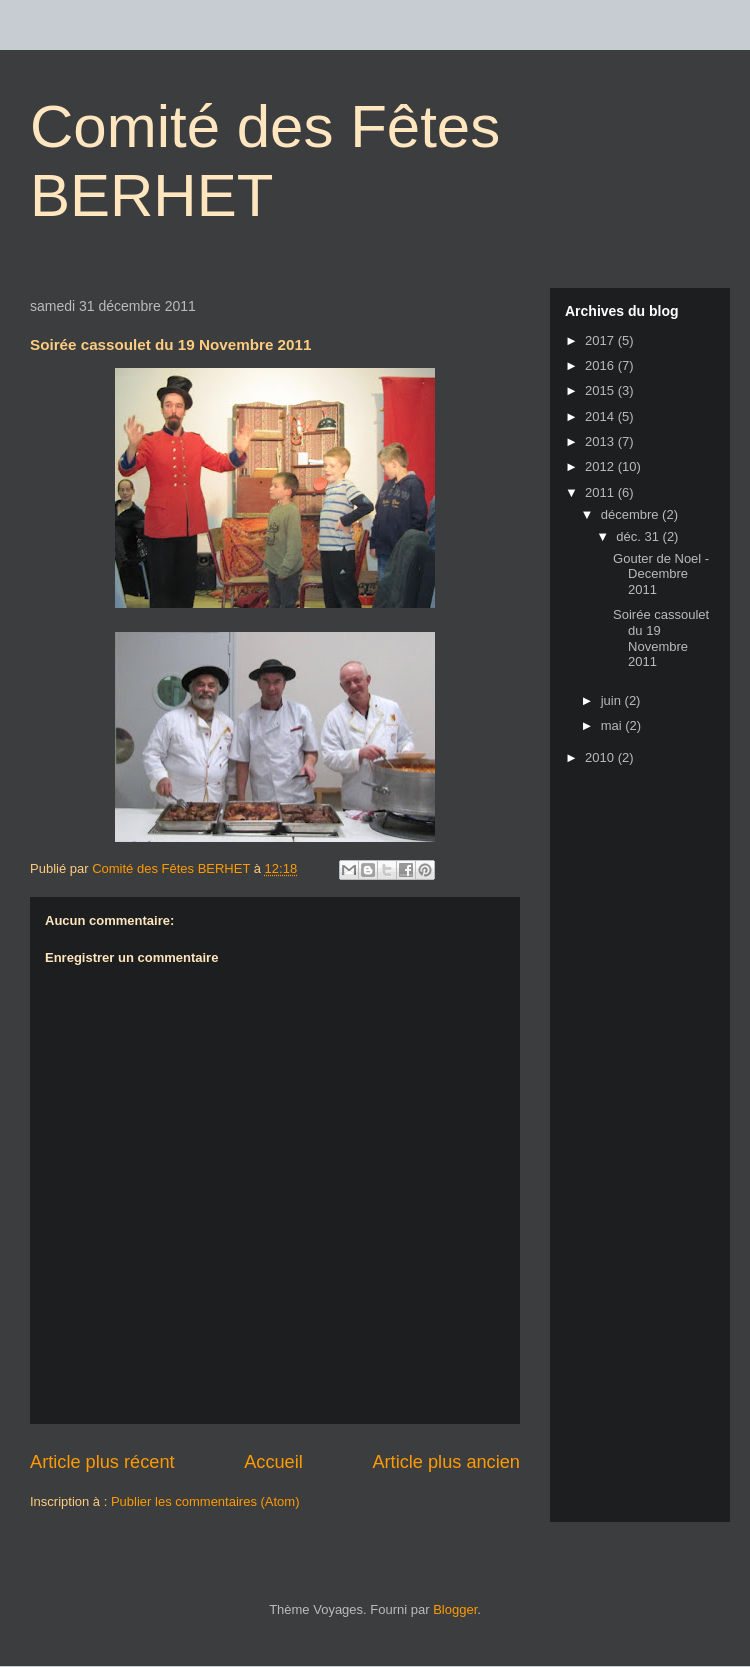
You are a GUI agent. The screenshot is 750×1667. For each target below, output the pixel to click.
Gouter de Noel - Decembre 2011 (661, 574)
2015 (601, 390)
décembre (631, 514)
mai (613, 725)
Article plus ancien (446, 1462)
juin (613, 700)
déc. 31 (639, 536)
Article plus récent (102, 1462)
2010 (601, 757)
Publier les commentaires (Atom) (205, 1501)
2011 (601, 492)
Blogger (455, 1609)
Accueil (273, 1462)
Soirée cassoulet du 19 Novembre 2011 (661, 638)
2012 (601, 466)
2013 (601, 441)
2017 (601, 340)
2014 (601, 416)
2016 (601, 365)
